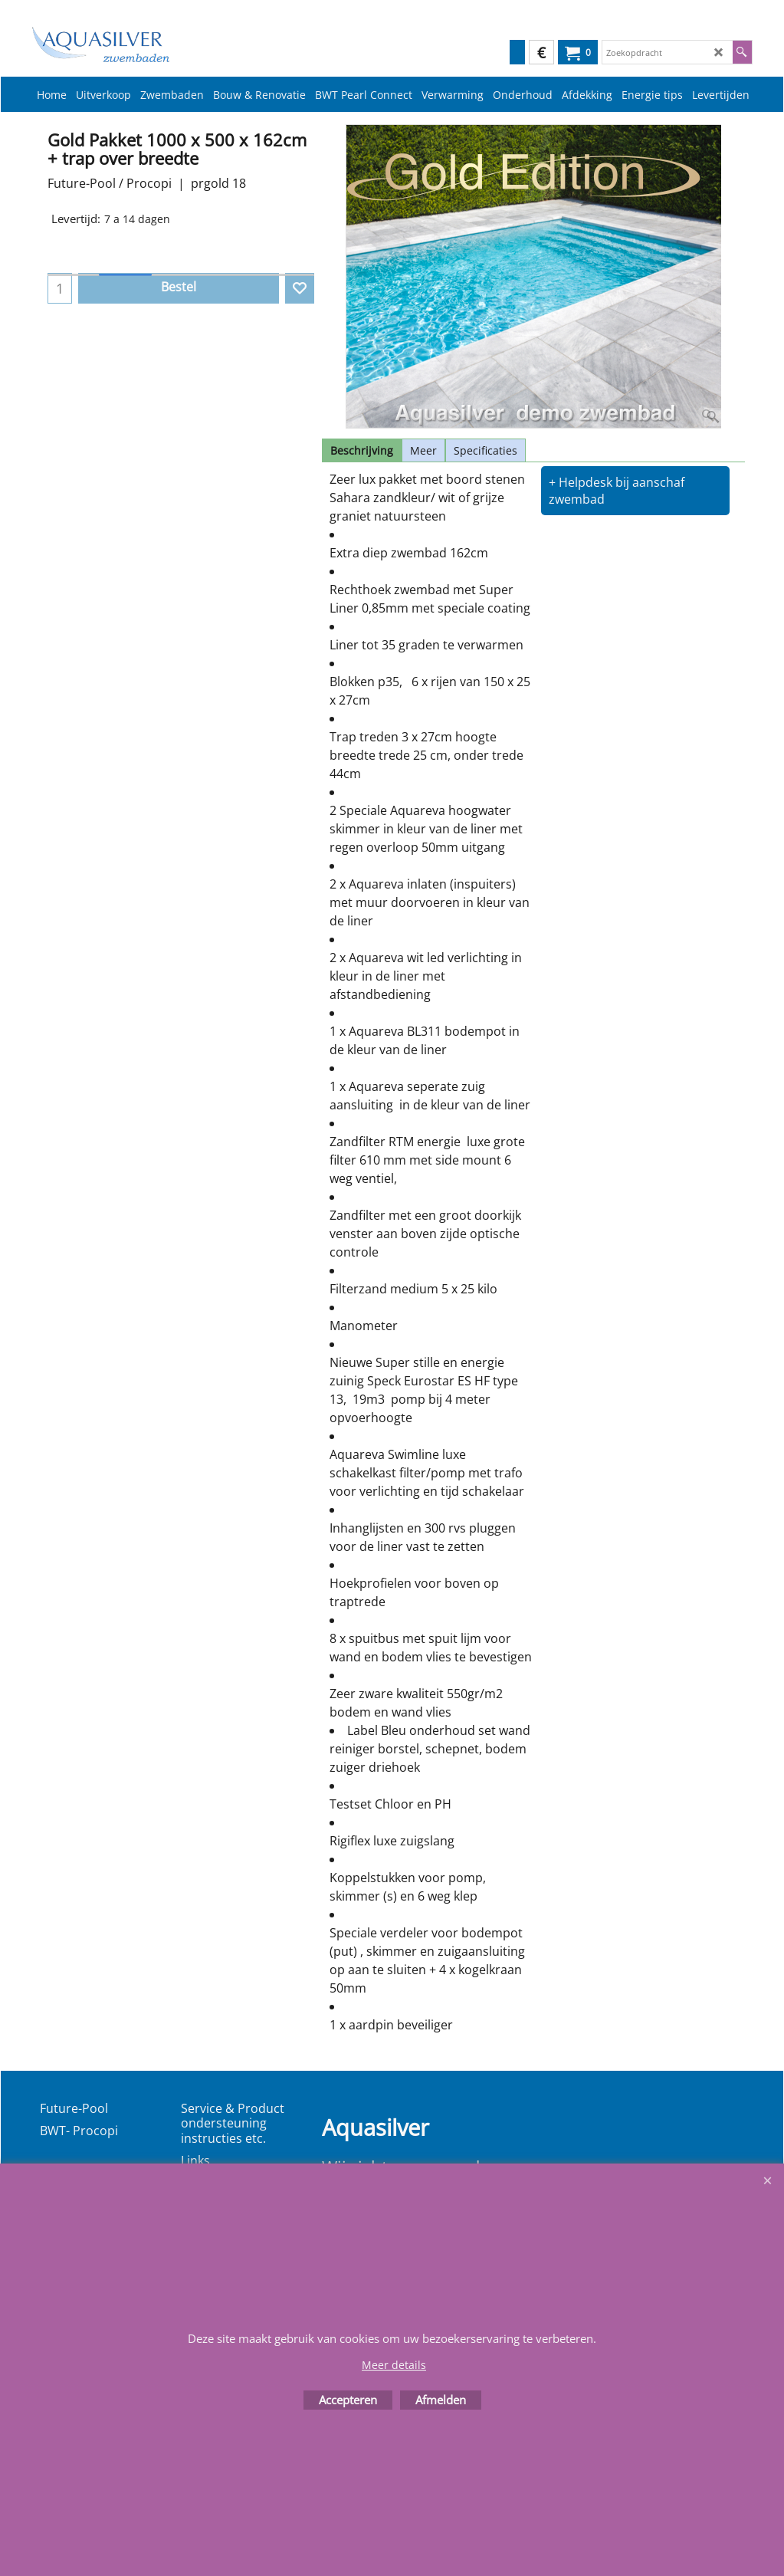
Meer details (394, 2365)
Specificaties (485, 450)
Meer (423, 450)
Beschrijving (361, 450)
